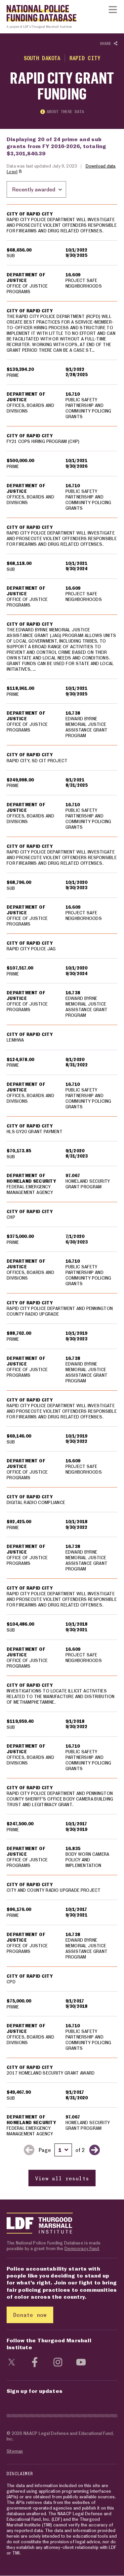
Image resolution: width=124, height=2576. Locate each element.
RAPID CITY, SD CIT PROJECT (37, 760)
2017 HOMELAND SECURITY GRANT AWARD (51, 2073)
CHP (11, 1217)
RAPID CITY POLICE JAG (31, 949)
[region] (62, 1195)
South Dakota (42, 58)
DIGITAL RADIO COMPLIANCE (36, 1502)
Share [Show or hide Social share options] (108, 44)
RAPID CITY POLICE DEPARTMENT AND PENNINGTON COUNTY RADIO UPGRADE (60, 1311)
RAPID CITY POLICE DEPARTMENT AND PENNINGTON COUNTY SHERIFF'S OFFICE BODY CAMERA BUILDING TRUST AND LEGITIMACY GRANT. (60, 1799)
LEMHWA (15, 1040)
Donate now (30, 2315)
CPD (11, 1982)
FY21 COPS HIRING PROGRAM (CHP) (43, 441)
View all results (62, 2178)
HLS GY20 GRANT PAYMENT (34, 1131)
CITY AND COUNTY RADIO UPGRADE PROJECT (54, 1890)
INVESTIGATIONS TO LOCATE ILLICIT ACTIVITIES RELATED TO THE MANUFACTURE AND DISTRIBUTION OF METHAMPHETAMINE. (60, 1696)
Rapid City (84, 58)
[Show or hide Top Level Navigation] (112, 9)
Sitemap (15, 2451)
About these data (62, 111)
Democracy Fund (81, 2248)
